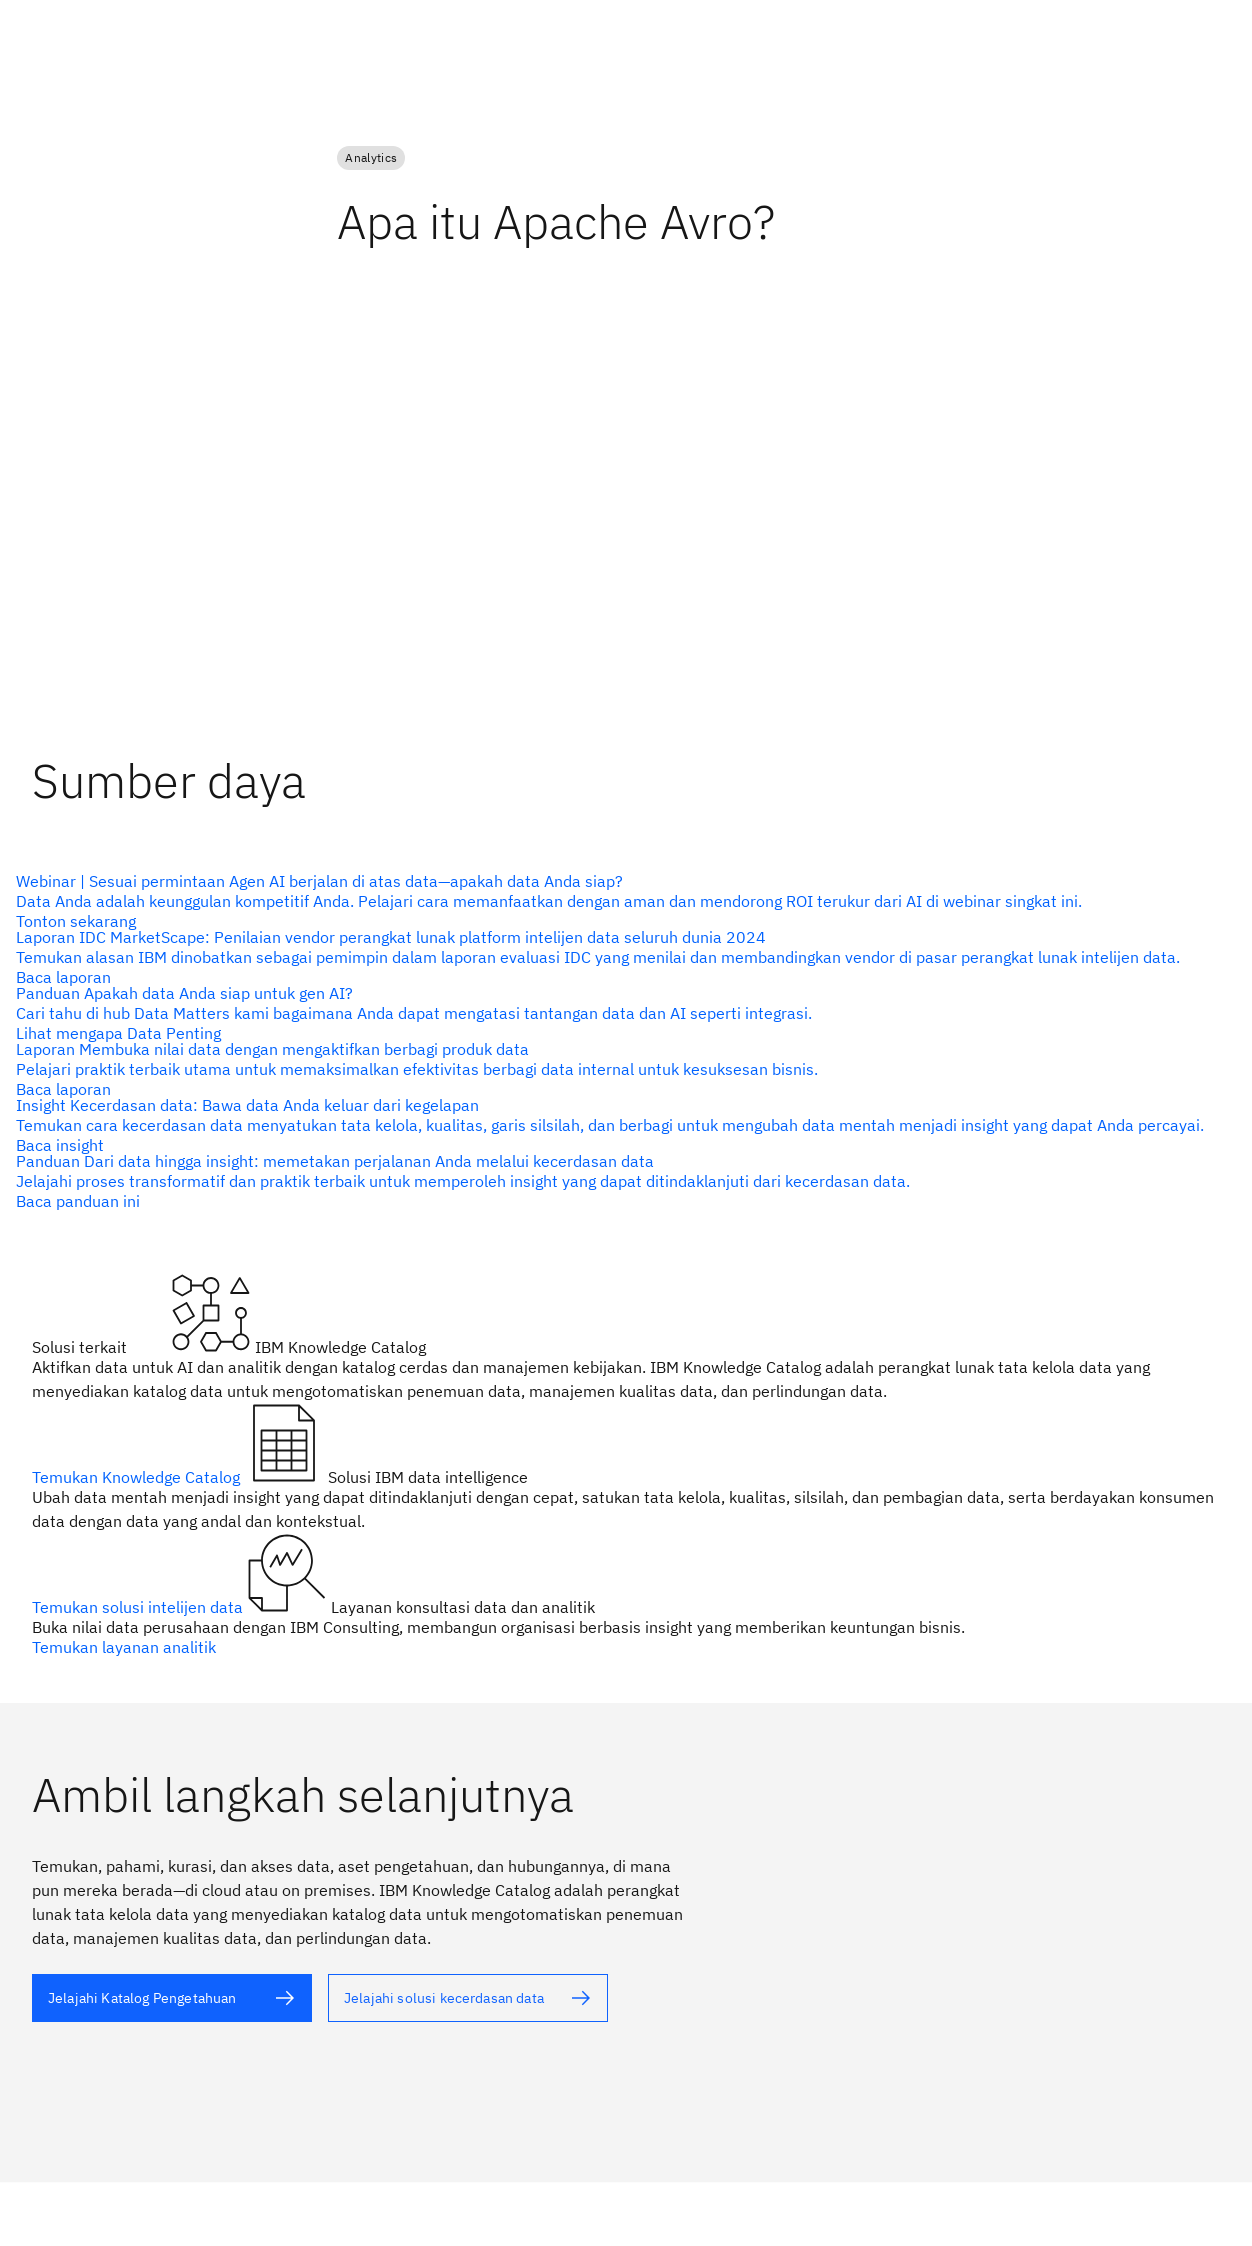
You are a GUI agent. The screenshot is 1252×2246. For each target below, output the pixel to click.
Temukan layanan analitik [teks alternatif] (124, 1647)
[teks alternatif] (618, 901)
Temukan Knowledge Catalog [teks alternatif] (138, 1477)
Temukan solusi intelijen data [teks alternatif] (139, 1607)
